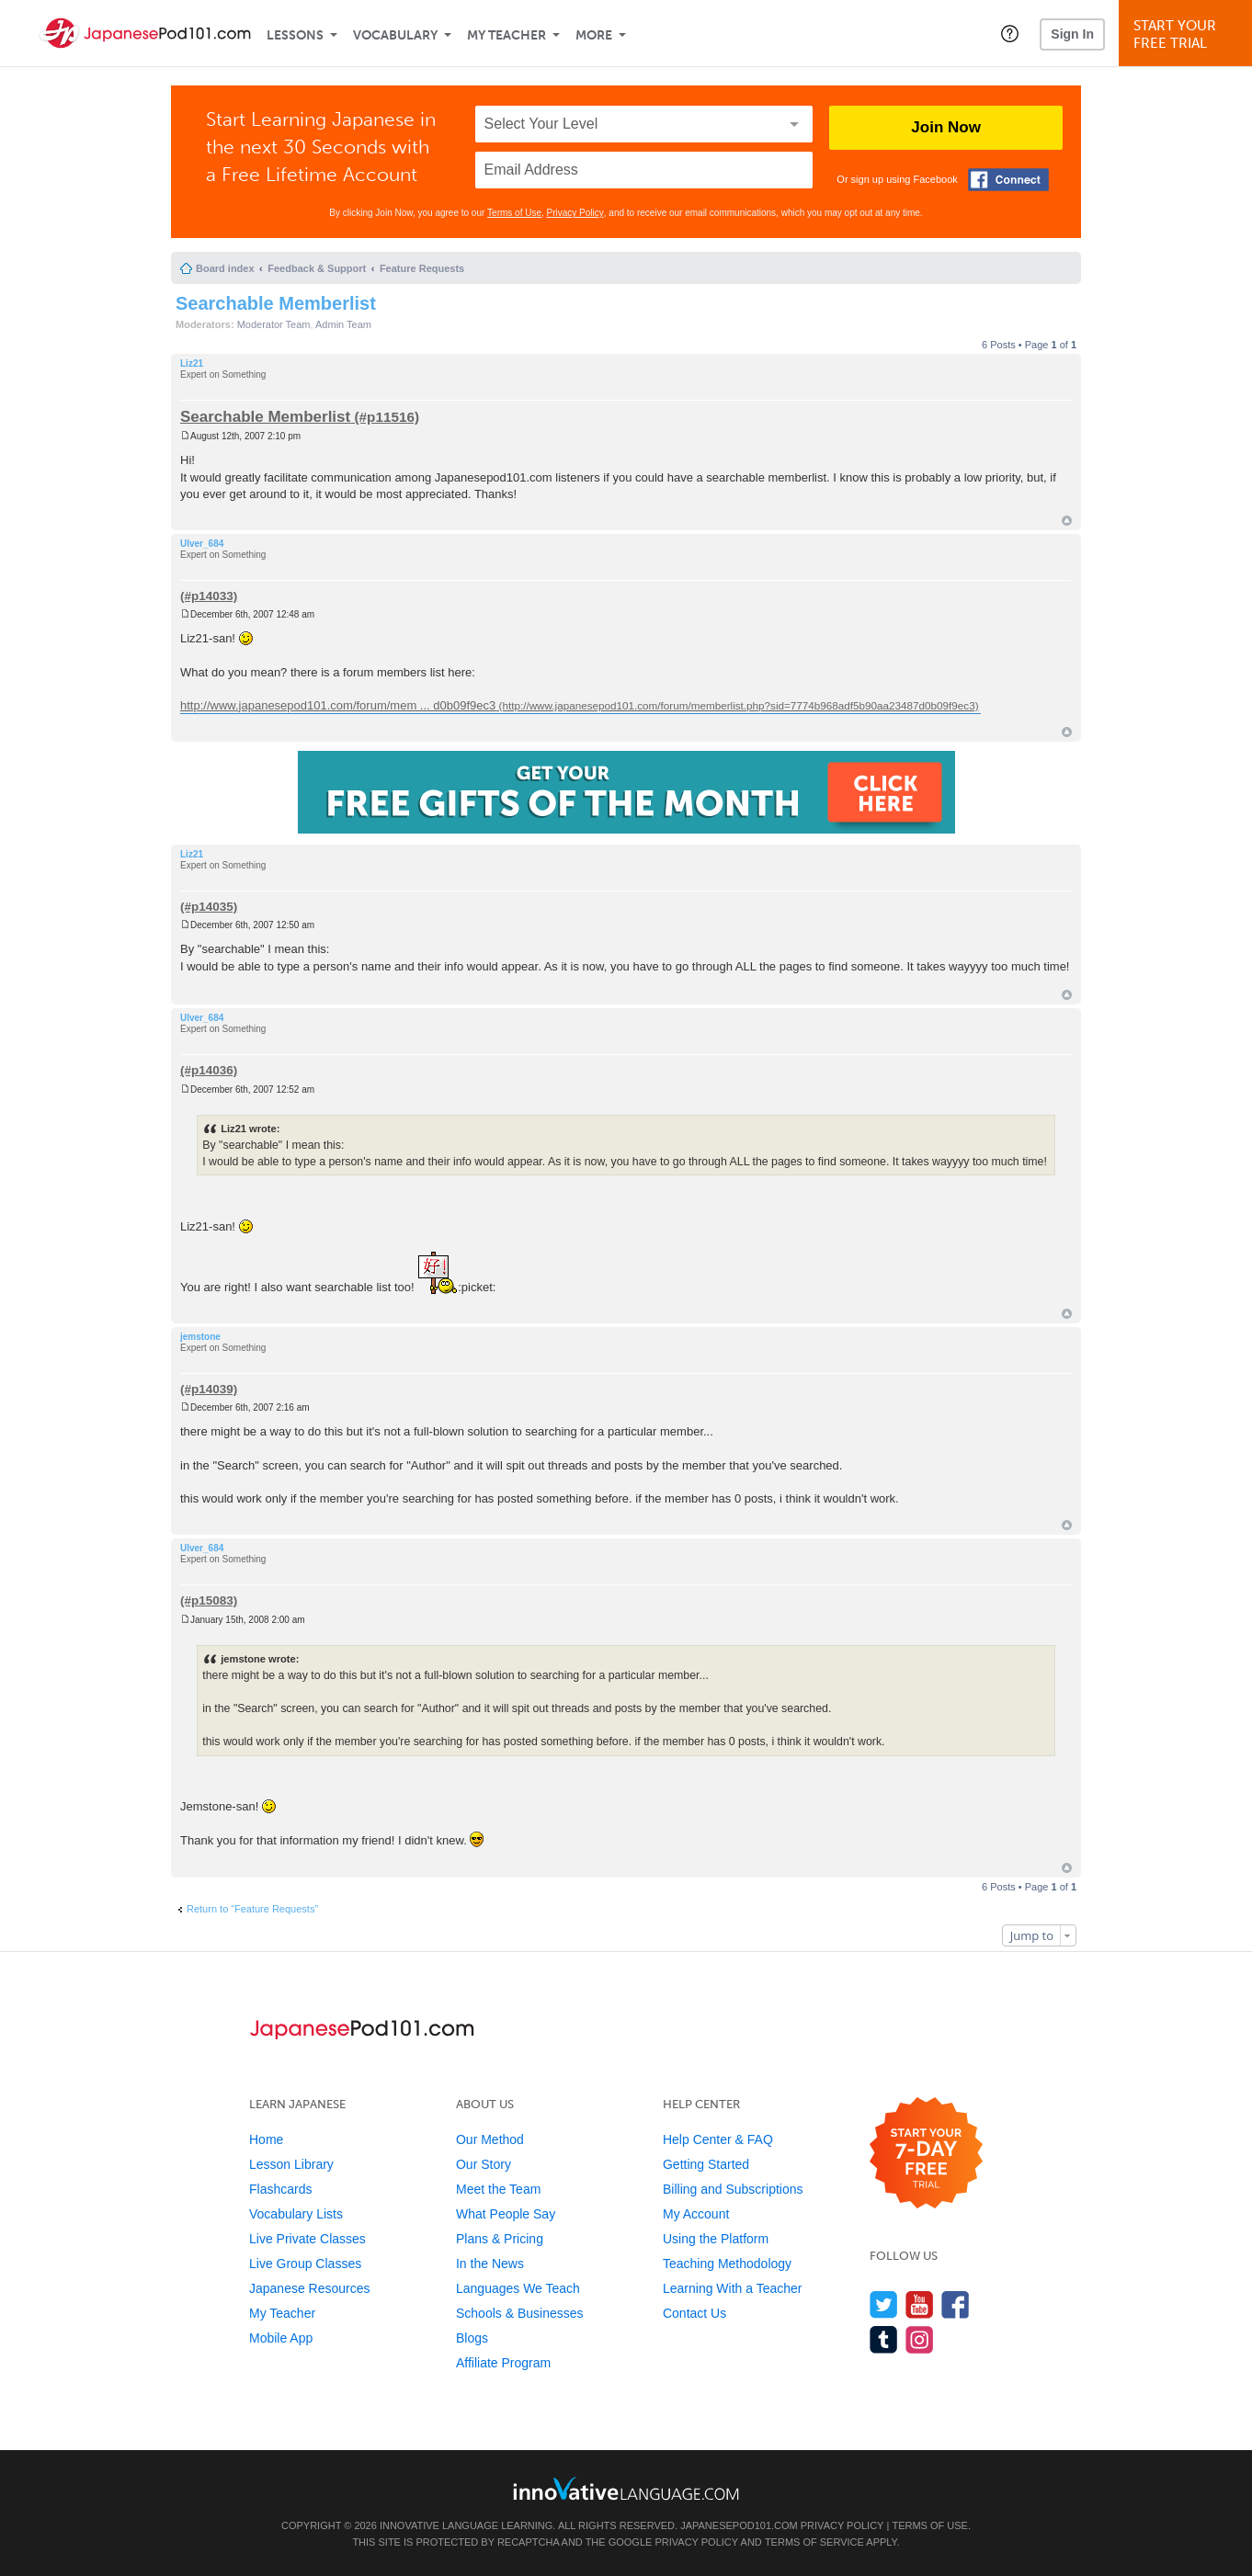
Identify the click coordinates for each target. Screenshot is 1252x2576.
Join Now (946, 127)
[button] (1009, 33)
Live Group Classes (305, 2263)
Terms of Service (814, 2542)
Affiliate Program (503, 2362)
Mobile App (281, 2338)
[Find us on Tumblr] (884, 2339)
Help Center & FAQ (718, 2139)
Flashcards (280, 2189)
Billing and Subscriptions (733, 2189)
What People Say (505, 2214)
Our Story (483, 2164)
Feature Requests (422, 268)
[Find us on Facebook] (955, 2304)
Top (1067, 521)
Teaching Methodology (727, 2263)
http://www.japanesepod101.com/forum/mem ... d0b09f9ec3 (337, 705)
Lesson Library (291, 2164)
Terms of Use (514, 213)
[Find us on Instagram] (919, 2339)
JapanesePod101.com (739, 2525)
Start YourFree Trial (1188, 34)
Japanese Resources (309, 2288)
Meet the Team (498, 2189)
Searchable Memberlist (276, 303)
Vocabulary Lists (296, 2214)
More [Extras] (593, 35)
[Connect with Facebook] (1008, 179)
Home (266, 2139)
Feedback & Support (316, 268)
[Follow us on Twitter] (884, 2304)
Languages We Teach (518, 2288)
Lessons (295, 35)
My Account (696, 2214)
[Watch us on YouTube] (919, 2304)
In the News (490, 2263)
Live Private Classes (307, 2238)
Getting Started (706, 2164)
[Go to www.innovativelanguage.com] (626, 2488)
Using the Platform (715, 2238)
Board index (225, 268)
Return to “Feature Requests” (252, 1908)
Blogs (472, 2338)
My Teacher (506, 35)
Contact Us (694, 2313)
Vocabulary (395, 35)
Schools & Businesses (520, 2313)
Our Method (490, 2139)
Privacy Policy (575, 213)
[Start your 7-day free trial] (926, 2153)
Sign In (1072, 34)
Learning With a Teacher (732, 2288)
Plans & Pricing (499, 2238)
